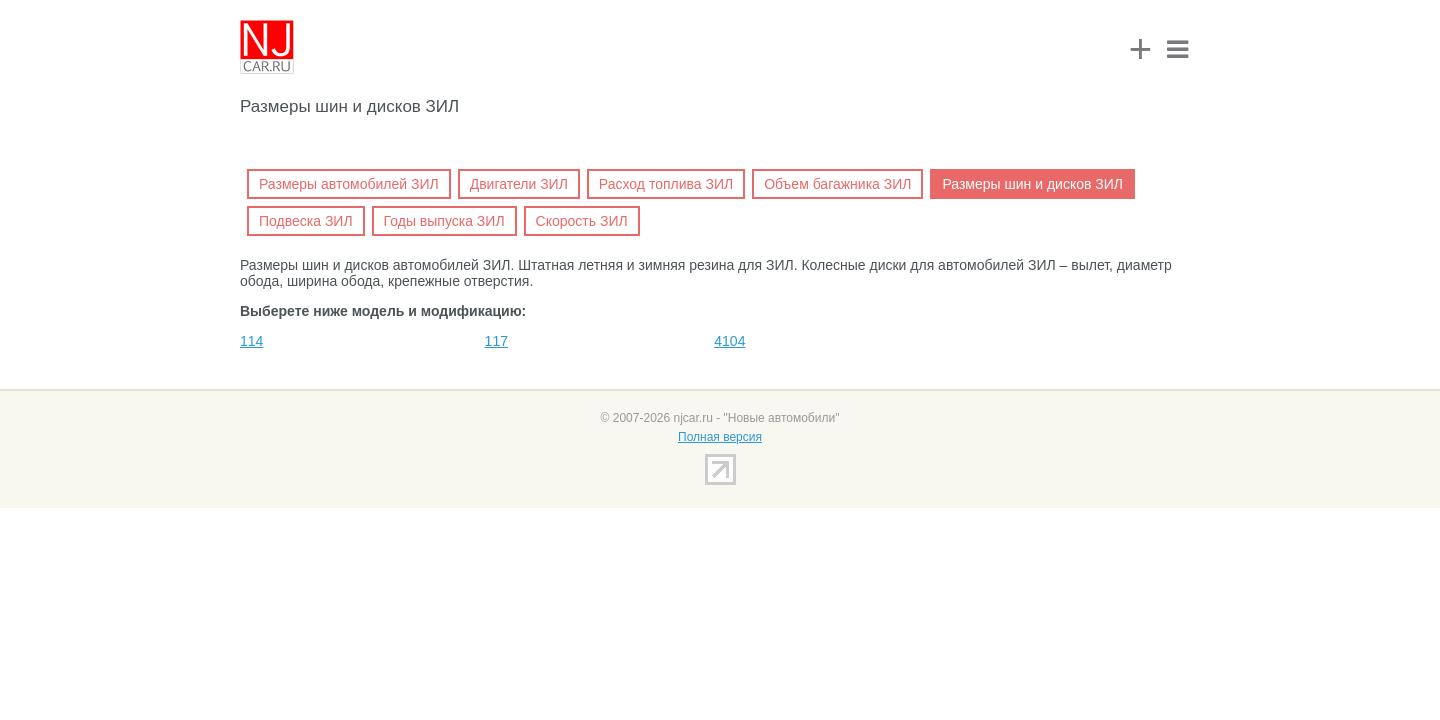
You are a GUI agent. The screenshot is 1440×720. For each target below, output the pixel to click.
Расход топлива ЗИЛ (666, 184)
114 (251, 341)
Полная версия (720, 437)
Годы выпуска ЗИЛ (444, 221)
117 (496, 341)
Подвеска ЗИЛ (306, 221)
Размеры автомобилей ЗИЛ (349, 184)
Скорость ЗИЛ (582, 221)
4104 (729, 341)
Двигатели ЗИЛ (519, 184)
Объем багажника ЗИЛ (837, 184)
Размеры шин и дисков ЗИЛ (1032, 184)
